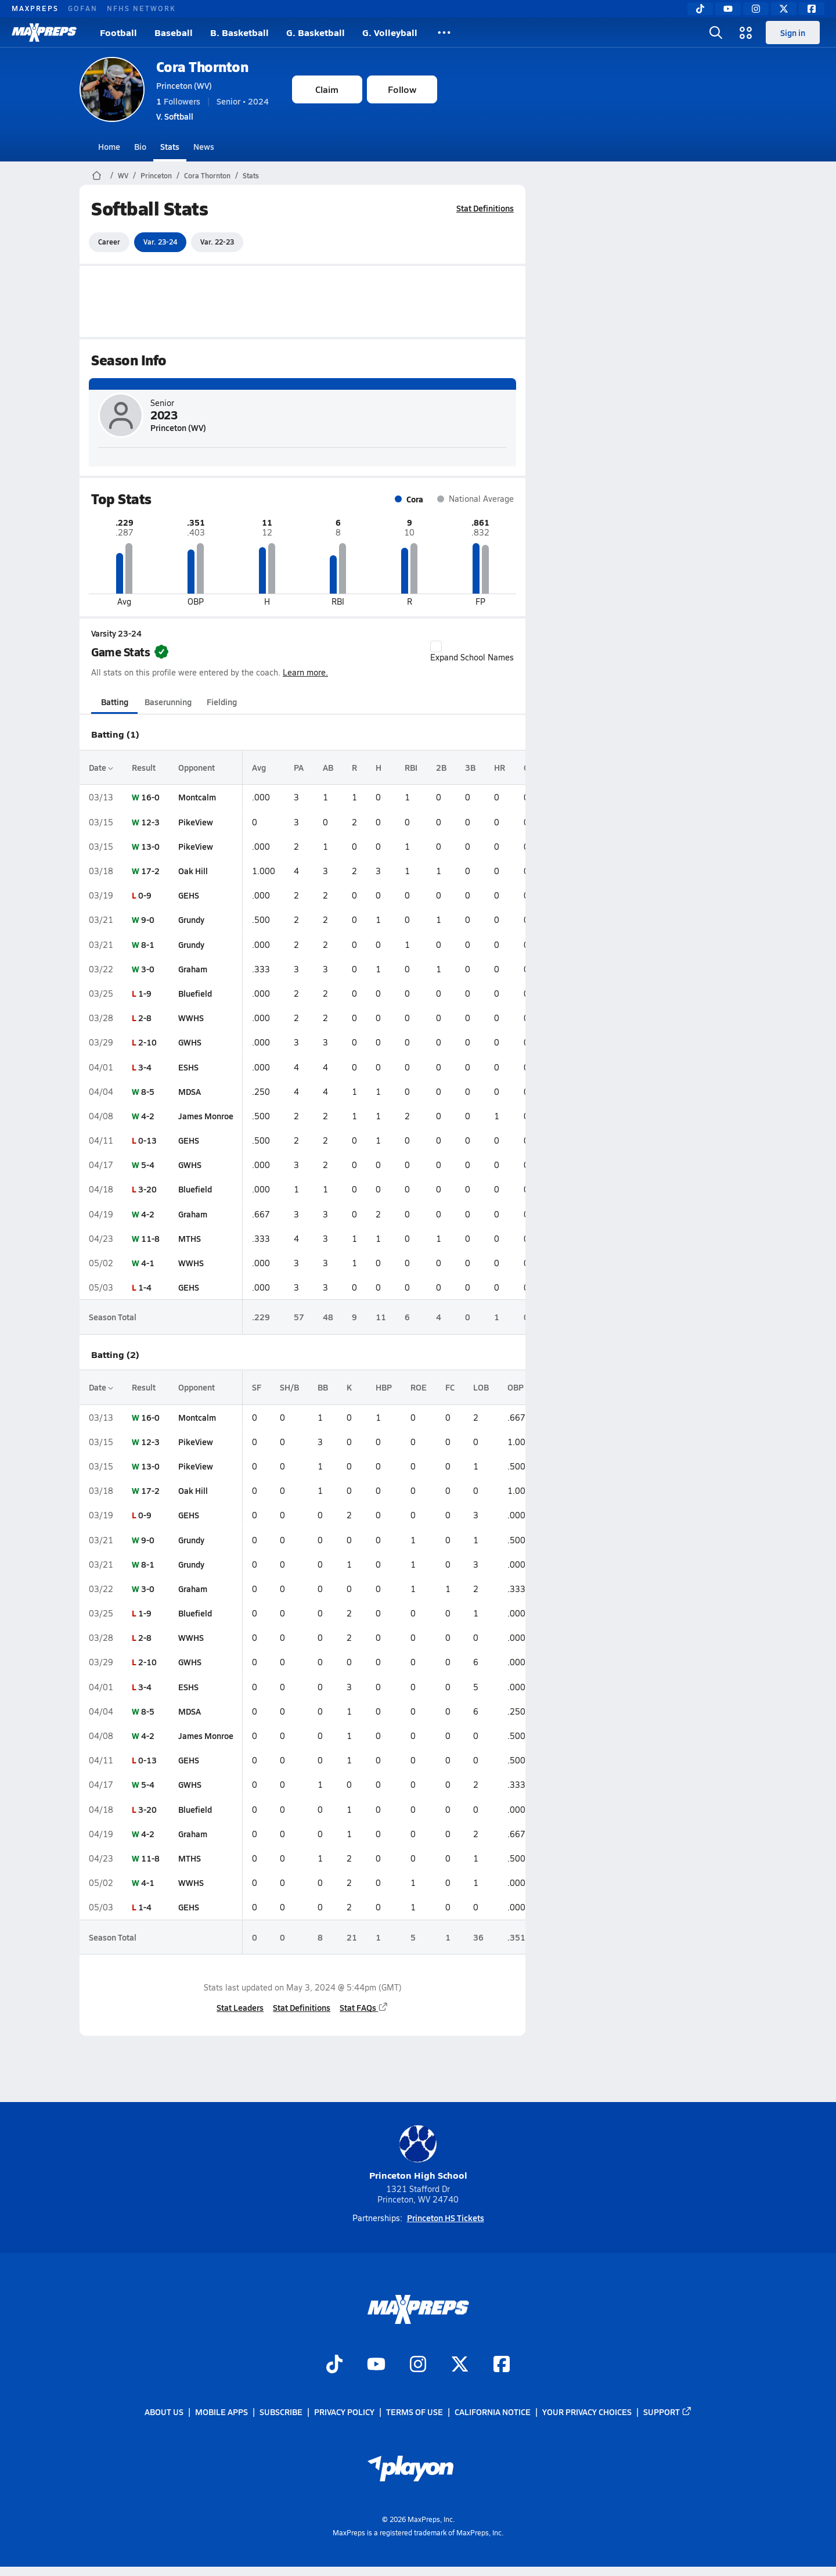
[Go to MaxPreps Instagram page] (418, 2365)
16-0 (150, 797)
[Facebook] (811, 8)
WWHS (191, 1017)
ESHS (188, 1067)
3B (470, 767)
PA (299, 767)
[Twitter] (784, 8)
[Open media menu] (746, 32)
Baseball (173, 32)
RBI (411, 767)
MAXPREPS (35, 8)
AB (328, 767)
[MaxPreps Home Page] (96, 175)
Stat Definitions (485, 208)
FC (450, 1387)
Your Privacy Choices (587, 2411)
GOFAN (83, 8)
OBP (515, 1387)
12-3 (150, 822)
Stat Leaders (240, 2007)
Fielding (222, 701)
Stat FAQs (364, 2007)
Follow (402, 89)
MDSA (189, 1091)
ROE (418, 1387)
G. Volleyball (389, 32)
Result (144, 767)
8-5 (147, 1091)
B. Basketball (239, 32)
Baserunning (168, 701)
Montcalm (197, 797)
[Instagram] (756, 8)
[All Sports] (444, 32)
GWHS (189, 1042)
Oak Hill (193, 870)
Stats (169, 146)
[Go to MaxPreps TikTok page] (334, 2365)
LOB (481, 1387)
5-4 (147, 1164)
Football (118, 32)
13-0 (150, 846)
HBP (384, 1387)
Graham (192, 969)
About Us (164, 2411)
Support (667, 2411)
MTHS (189, 1238)
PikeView (195, 822)
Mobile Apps (221, 2411)
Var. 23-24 (160, 241)
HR (499, 767)
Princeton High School (418, 2153)
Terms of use (414, 2411)
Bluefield (195, 993)
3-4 (145, 1067)
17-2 (150, 870)
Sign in (792, 32)
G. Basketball (315, 32)
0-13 (147, 1140)
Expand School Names (472, 652)
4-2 (147, 1116)
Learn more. (305, 672)
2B (441, 767)
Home (109, 146)
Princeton (156, 175)
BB (323, 1387)
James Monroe (205, 1116)
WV (123, 175)
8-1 (147, 944)
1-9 (145, 993)
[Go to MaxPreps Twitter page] (460, 2365)
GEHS (188, 895)
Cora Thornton (202, 67)
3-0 (147, 969)
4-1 (147, 1263)
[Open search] (716, 32)
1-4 (145, 1287)
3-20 (147, 1189)
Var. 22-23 (217, 241)
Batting (114, 701)
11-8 (150, 1238)
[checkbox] (436, 646)
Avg (259, 767)
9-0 (147, 919)
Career (109, 241)
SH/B (289, 1387)
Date (101, 767)
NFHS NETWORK (141, 8)
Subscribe (281, 2411)
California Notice (493, 2411)
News (203, 146)
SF (256, 1387)
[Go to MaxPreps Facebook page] (501, 2365)
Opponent (196, 767)
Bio (140, 146)
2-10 (147, 1042)
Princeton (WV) (184, 85)
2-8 (145, 1017)
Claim (326, 89)
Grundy (191, 919)
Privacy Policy (344, 2411)
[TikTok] (700, 8)
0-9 (145, 895)
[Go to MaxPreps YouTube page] (376, 2365)
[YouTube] (728, 8)
